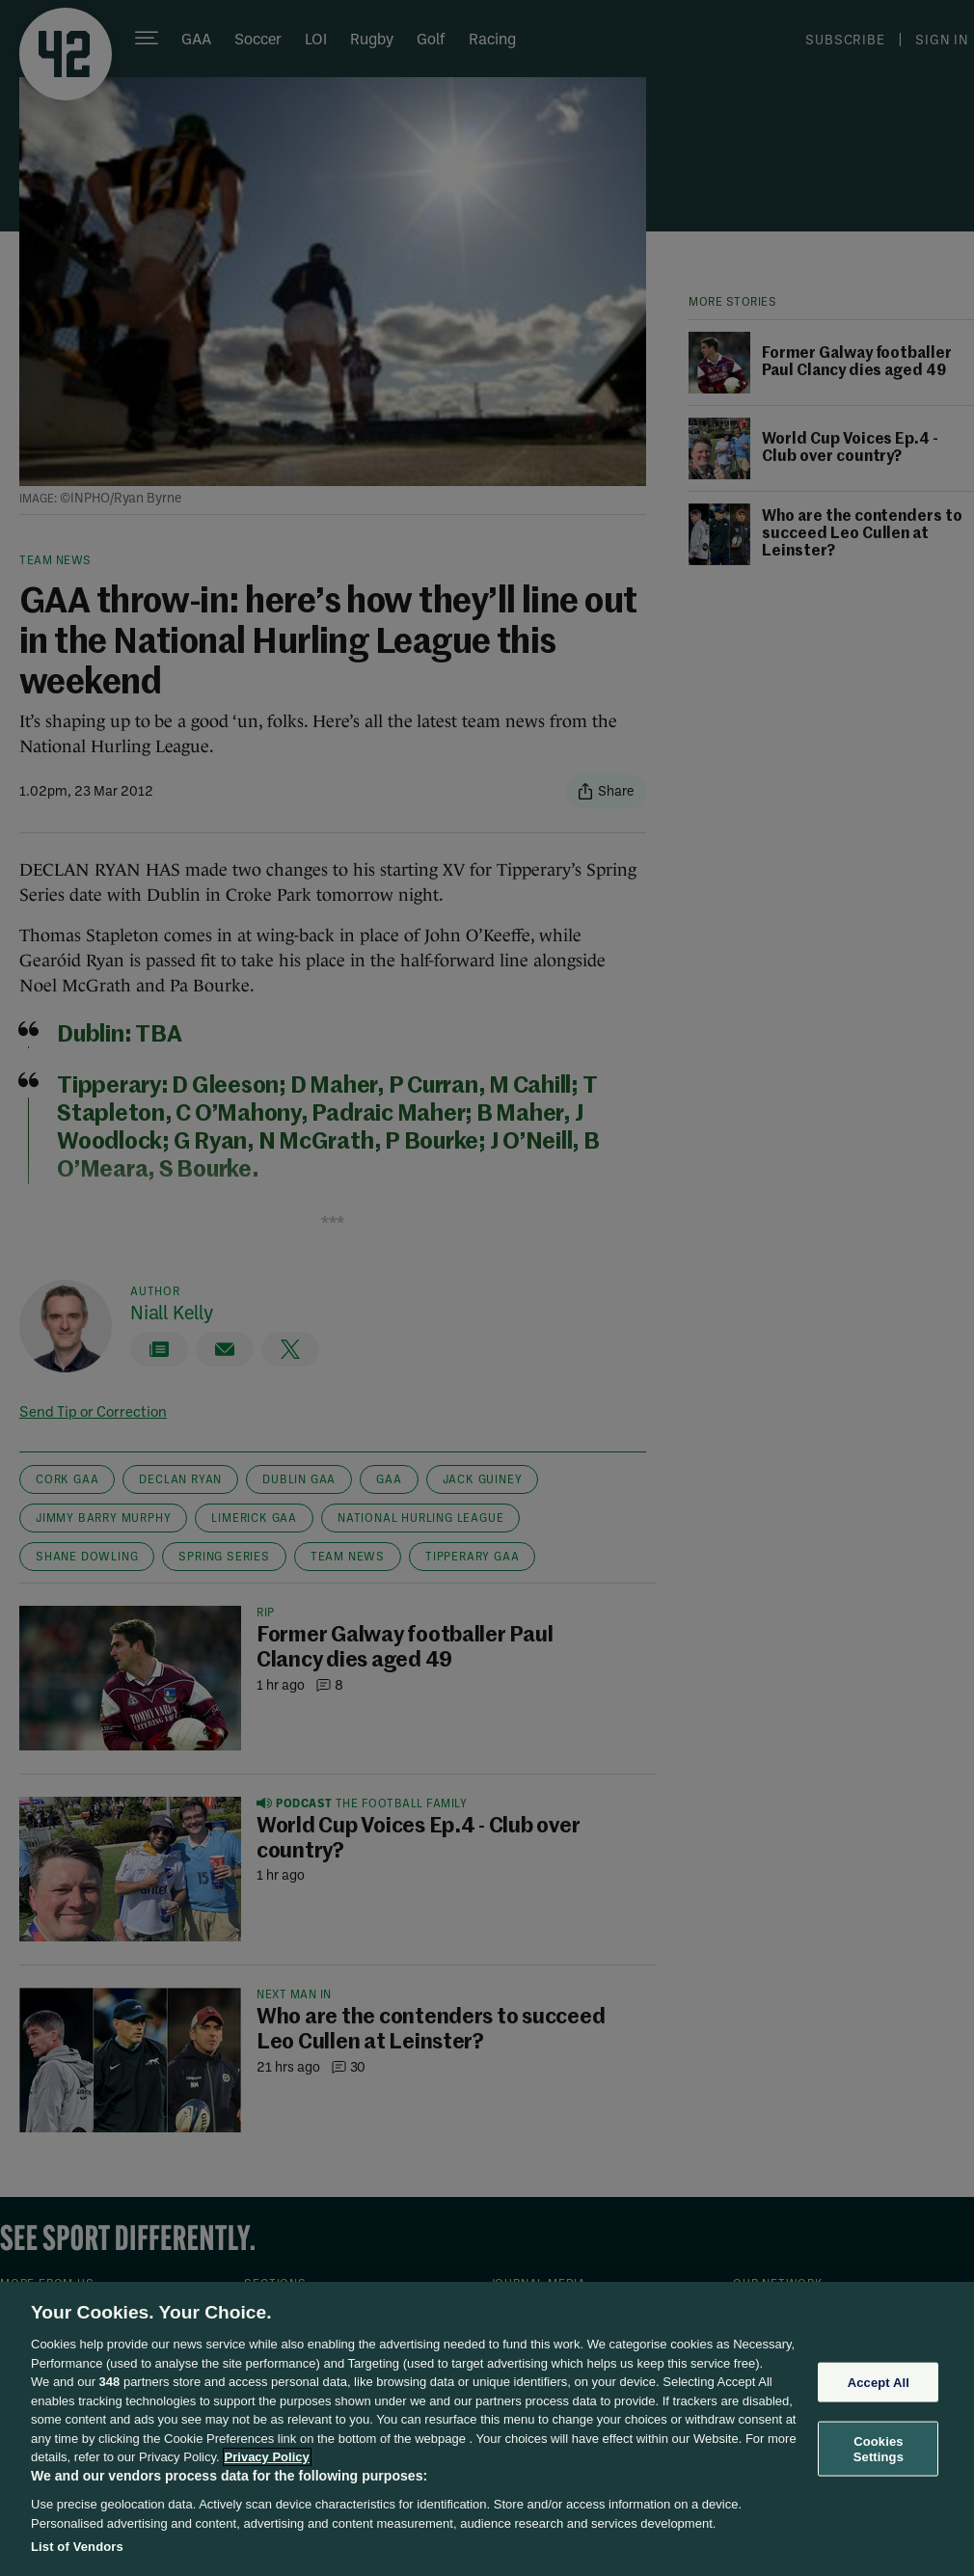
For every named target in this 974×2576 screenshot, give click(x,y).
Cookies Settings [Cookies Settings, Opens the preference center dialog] (878, 2449)
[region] (487, 2429)
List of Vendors (77, 2546)
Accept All (878, 2381)
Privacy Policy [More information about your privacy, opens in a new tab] (267, 2457)
